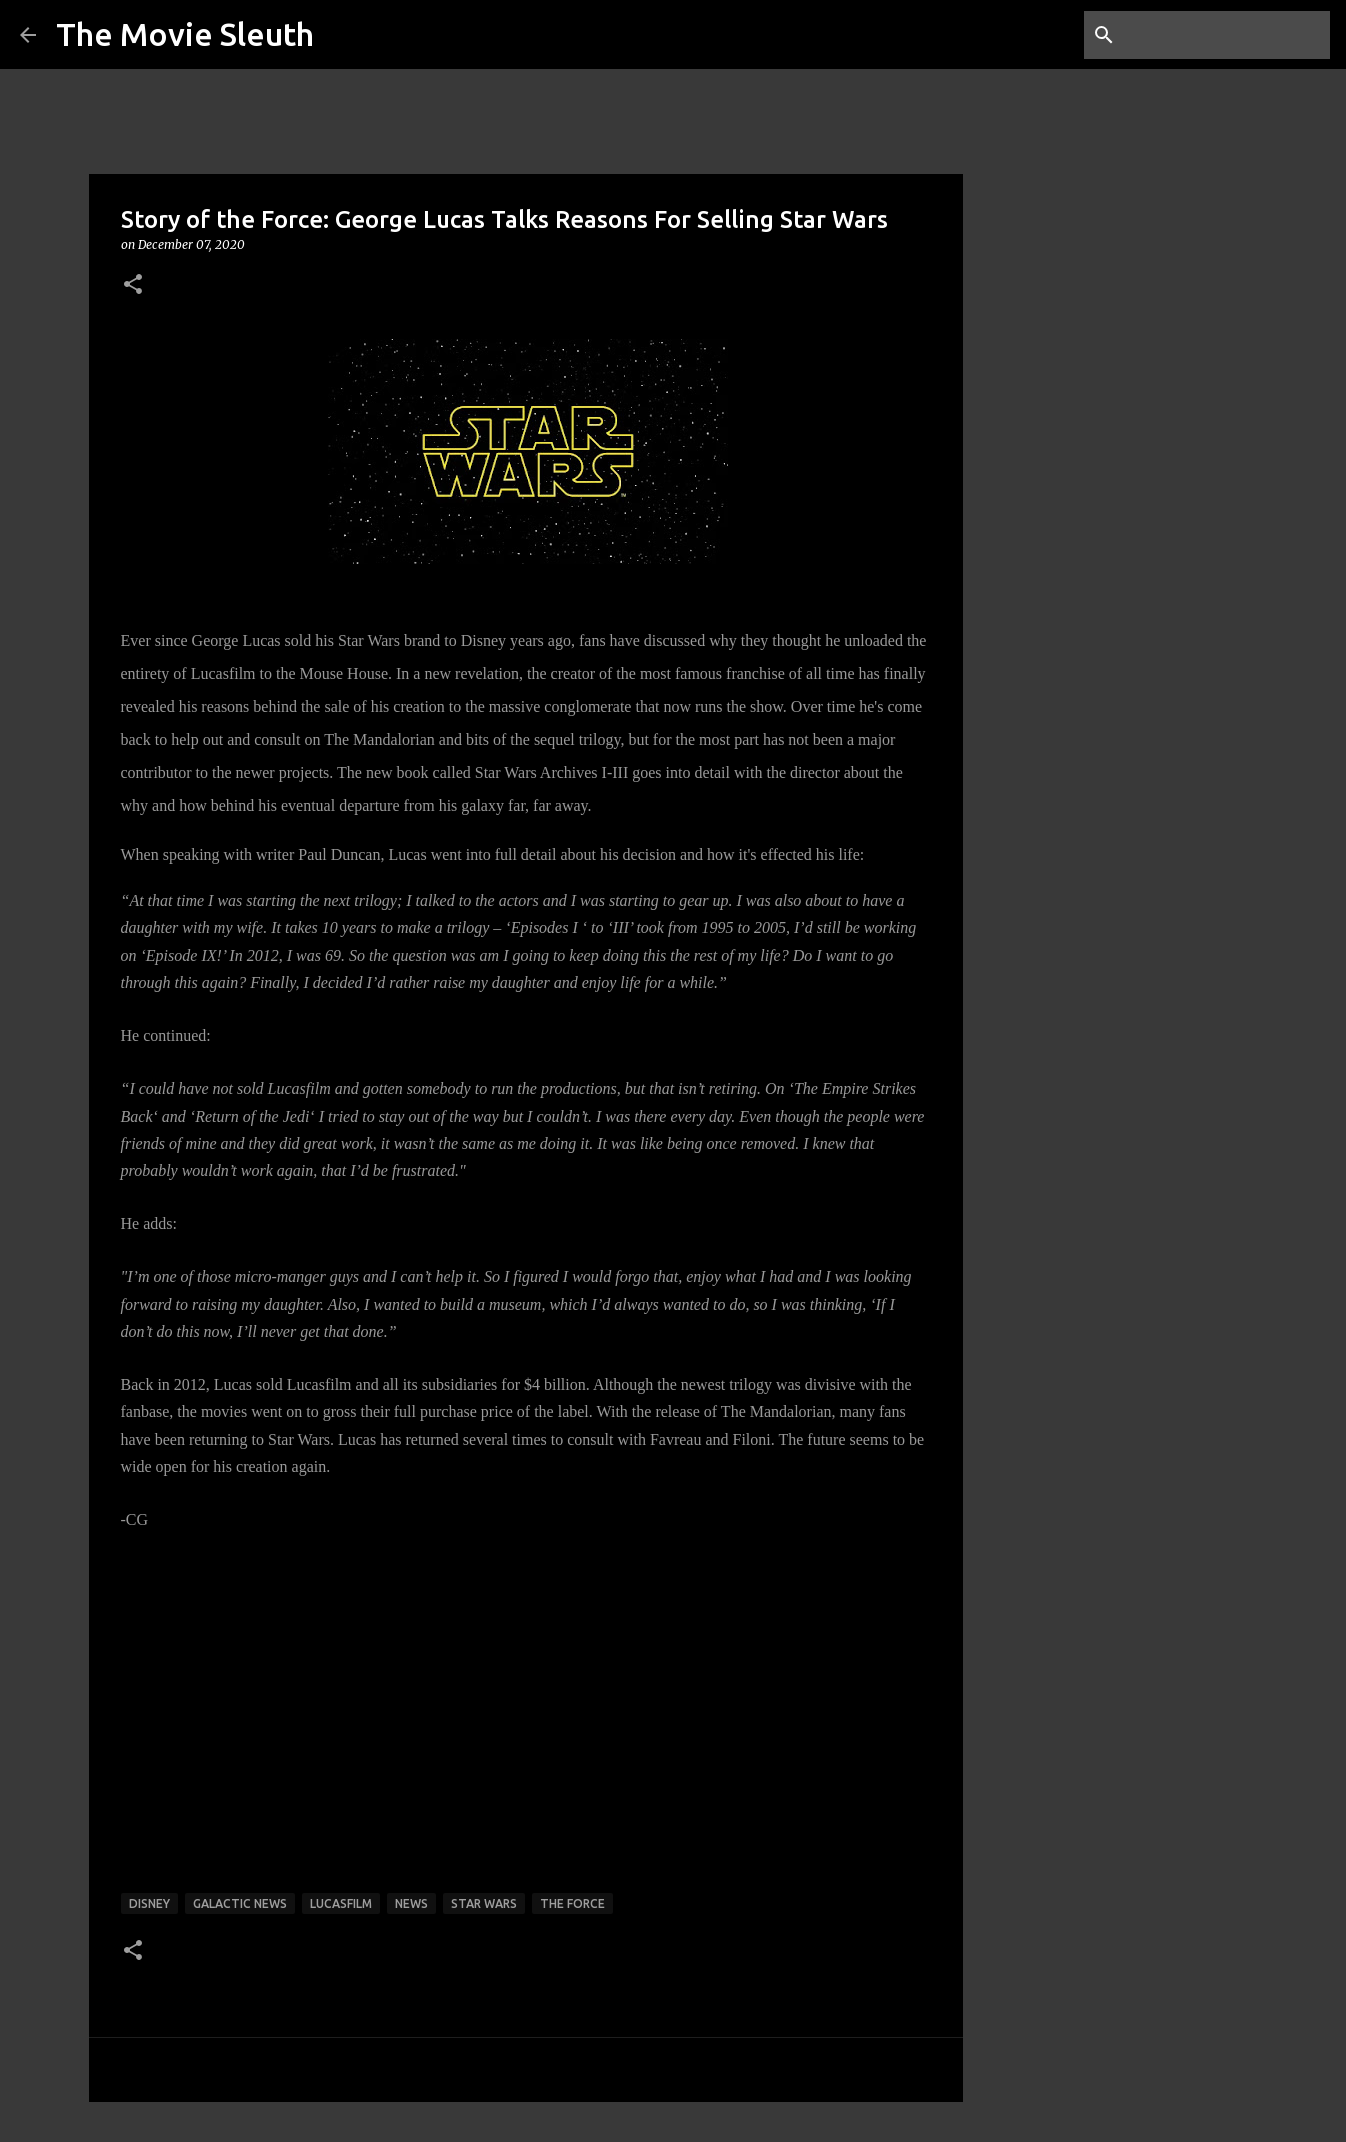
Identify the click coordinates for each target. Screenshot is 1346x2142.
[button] (133, 285)
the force (572, 1903)
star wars (484, 1903)
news (411, 1903)
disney (149, 1903)
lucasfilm (341, 1903)
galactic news (240, 1903)
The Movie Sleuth (185, 34)
